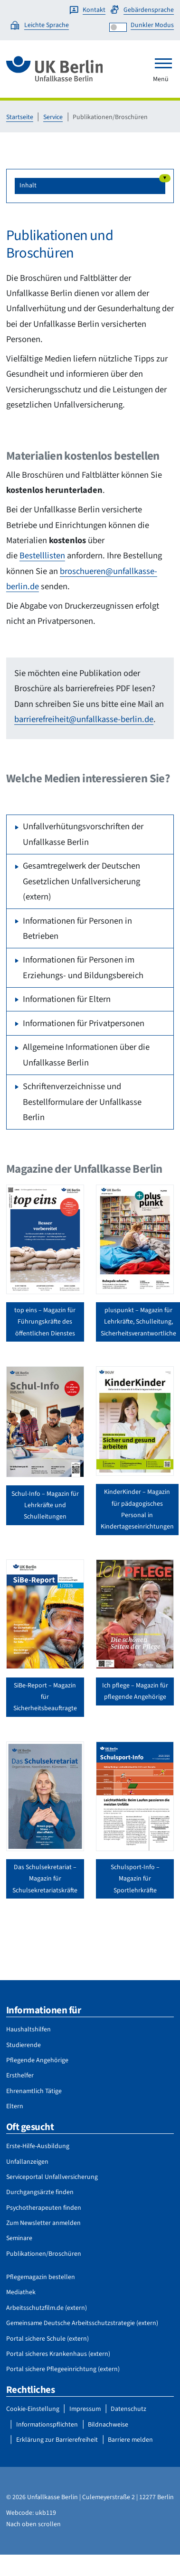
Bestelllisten (42, 555)
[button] (90, 186)
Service (53, 117)
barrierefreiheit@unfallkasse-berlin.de (83, 719)
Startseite (19, 117)
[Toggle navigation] (163, 63)
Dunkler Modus (152, 25)
